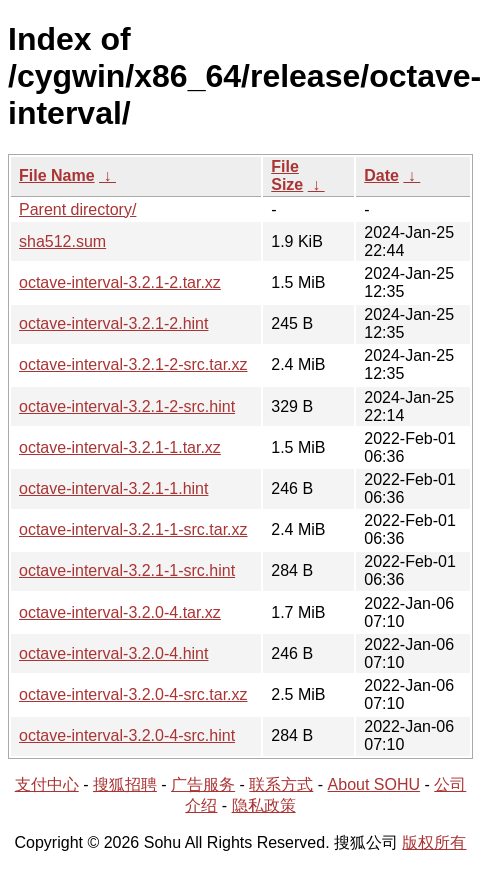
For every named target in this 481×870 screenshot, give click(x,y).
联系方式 (281, 784)
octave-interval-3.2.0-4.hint (113, 653)
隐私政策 (264, 805)
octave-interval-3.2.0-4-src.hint (127, 735)
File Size (287, 175)
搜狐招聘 (125, 784)
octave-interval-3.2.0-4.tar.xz (120, 612)
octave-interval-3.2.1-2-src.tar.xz (133, 364)
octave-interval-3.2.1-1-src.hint (127, 570)
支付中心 (47, 784)
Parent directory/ (77, 209)
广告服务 (203, 784)
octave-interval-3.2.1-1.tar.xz (120, 447)
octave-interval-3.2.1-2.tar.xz (120, 282)
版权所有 (434, 842)
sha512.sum (62, 241)
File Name (57, 175)
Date (381, 175)
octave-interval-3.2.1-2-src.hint (127, 406)
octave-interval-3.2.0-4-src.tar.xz (133, 694)
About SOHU (374, 784)
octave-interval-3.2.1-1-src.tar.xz (133, 529)
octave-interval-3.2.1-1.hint (113, 488)
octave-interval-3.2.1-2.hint (113, 323)
